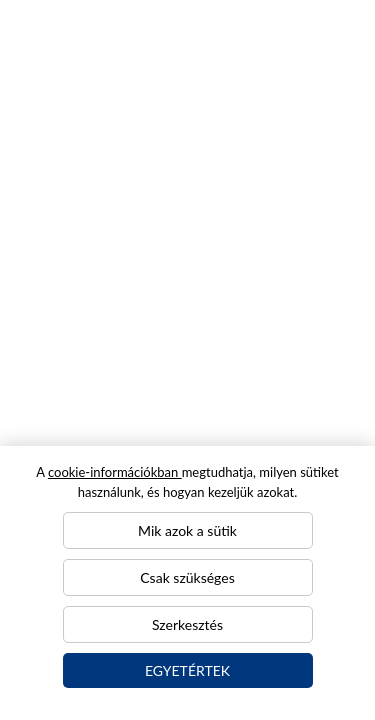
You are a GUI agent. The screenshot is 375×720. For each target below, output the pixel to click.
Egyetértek (187, 670)
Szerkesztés (187, 624)
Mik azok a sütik (187, 530)
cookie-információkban (115, 472)
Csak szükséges (187, 577)
